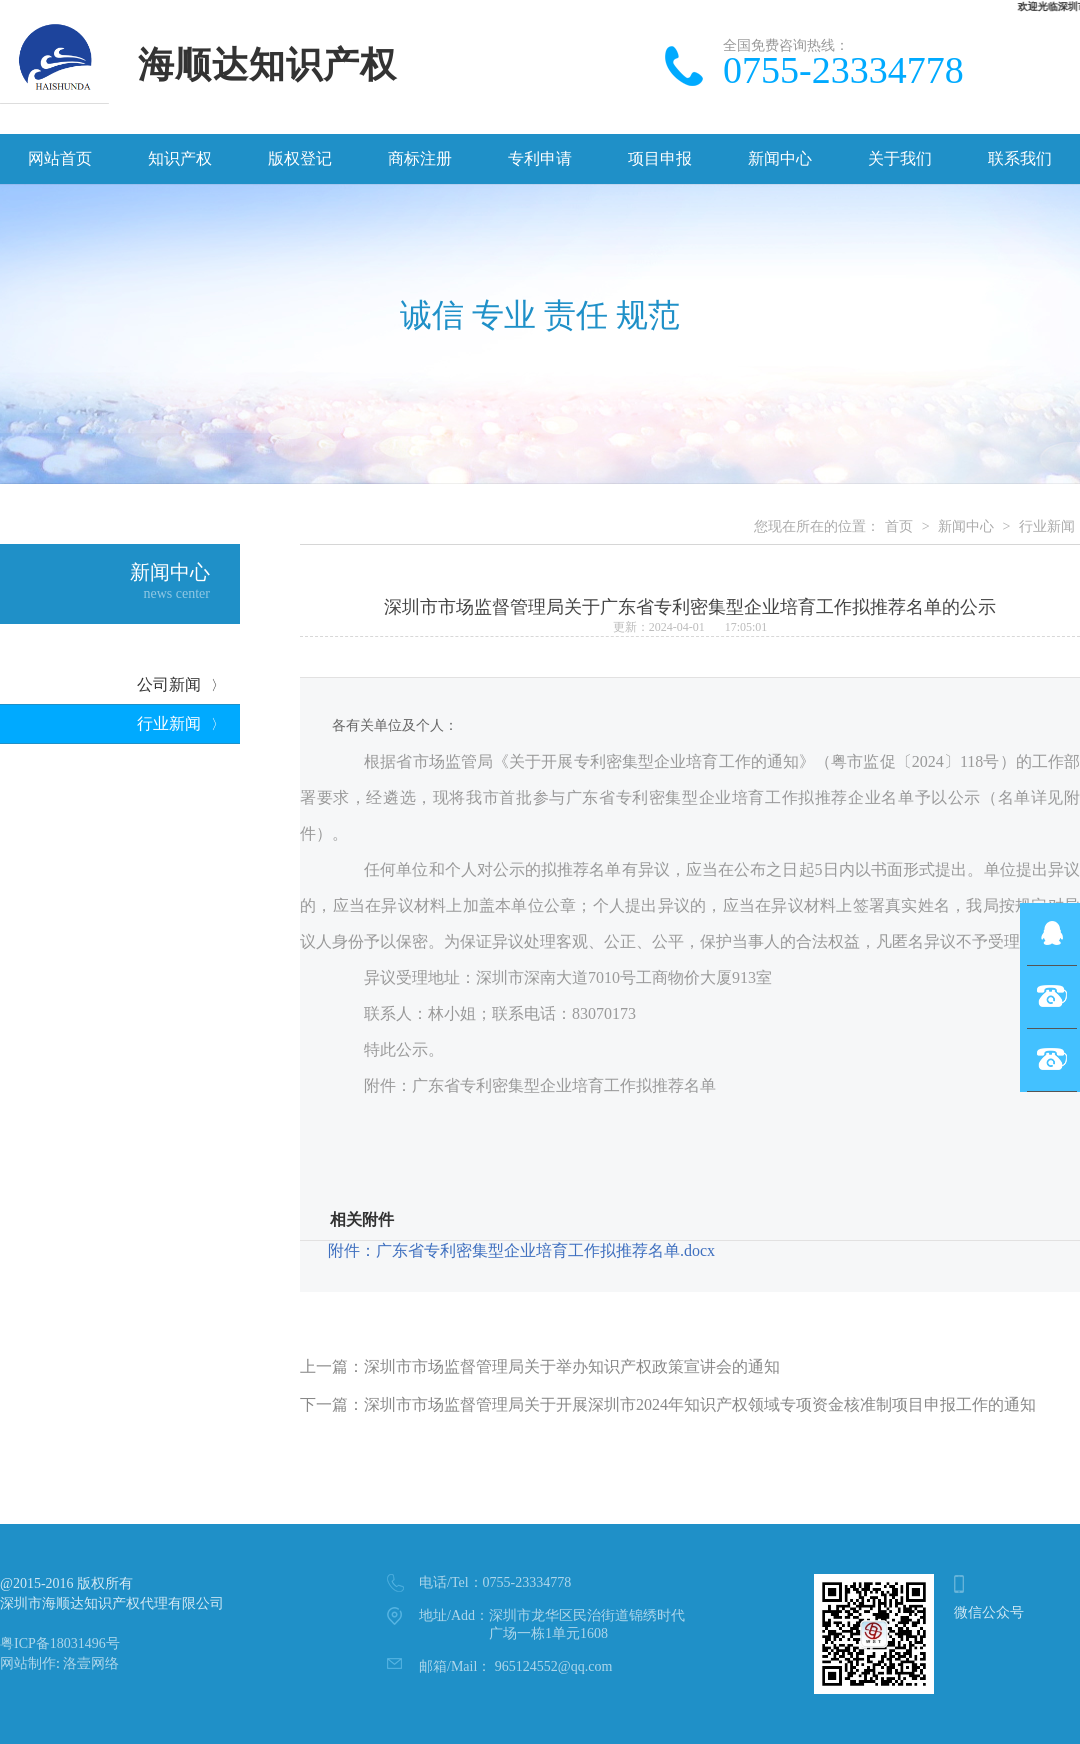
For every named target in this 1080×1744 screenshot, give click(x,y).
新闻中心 (780, 158)
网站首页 (60, 158)
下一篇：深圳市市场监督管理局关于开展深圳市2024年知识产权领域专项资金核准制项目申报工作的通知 (668, 1404)
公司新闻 (181, 684)
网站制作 (28, 1663)
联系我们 (1020, 158)
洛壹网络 (91, 1663)
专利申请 (540, 158)
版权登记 (300, 158)
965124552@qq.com (515, 1666)
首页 (899, 526)
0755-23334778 (495, 1582)
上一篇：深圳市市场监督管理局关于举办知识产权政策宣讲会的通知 (540, 1366)
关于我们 (900, 158)
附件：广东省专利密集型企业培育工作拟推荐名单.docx (521, 1250)
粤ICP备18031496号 (60, 1643)
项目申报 (660, 158)
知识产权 (180, 158)
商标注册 (420, 158)
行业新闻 (181, 723)
